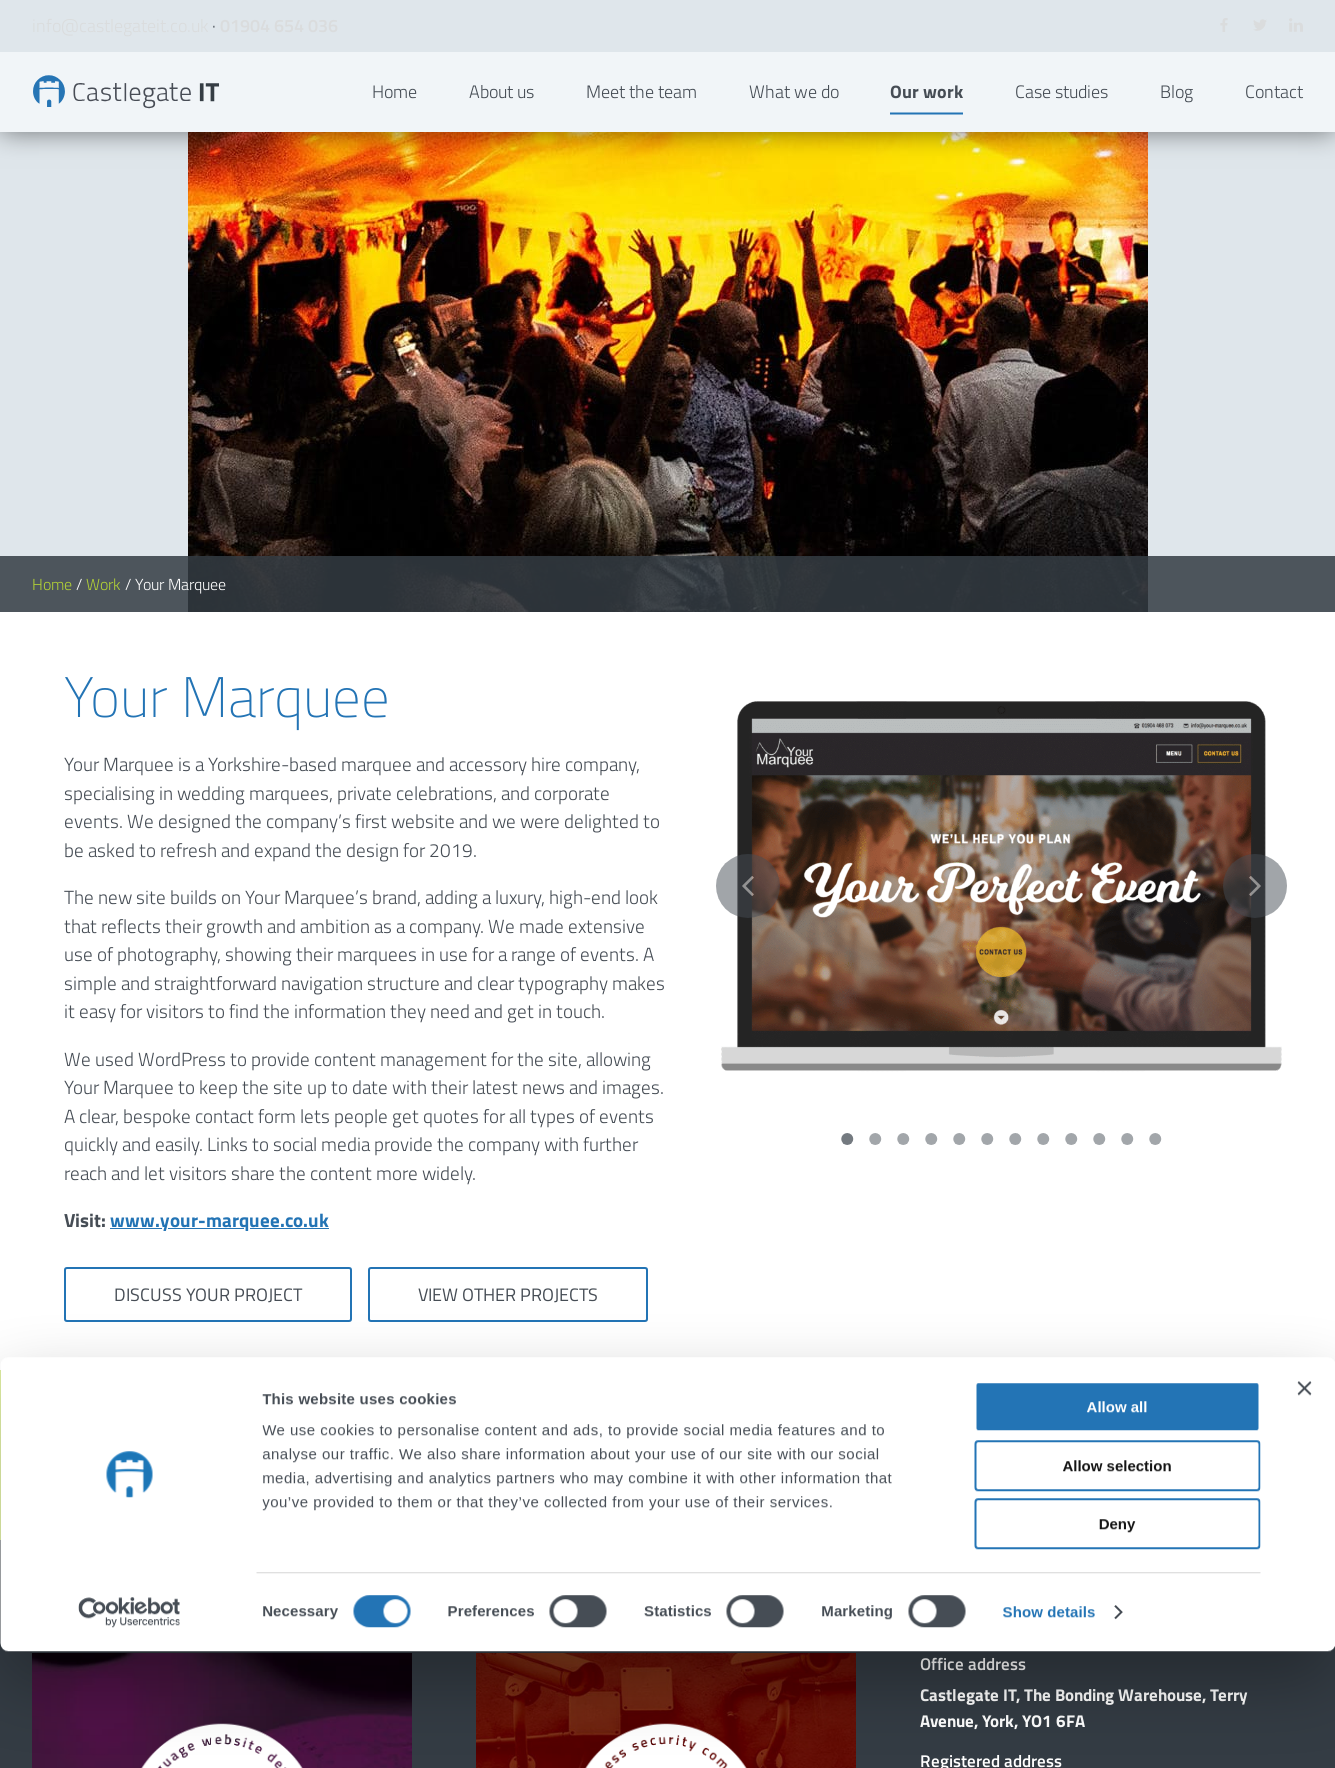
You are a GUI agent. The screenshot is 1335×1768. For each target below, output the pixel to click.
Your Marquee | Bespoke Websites (160, 124)
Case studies (1061, 123)
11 (1127, 723)
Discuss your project (208, 878)
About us (501, 123)
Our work (926, 123)
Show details (1049, 1728)
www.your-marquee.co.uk (219, 803)
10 (1099, 723)
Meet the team (641, 123)
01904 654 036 (279, 25)
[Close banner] (1304, 1505)
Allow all (1117, 1523)
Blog (1176, 123)
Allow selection (1116, 1582)
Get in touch (1198, 1038)
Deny (1117, 1640)
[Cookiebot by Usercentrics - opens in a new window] (129, 1729)
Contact (1274, 123)
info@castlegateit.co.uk (120, 25)
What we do (794, 123)
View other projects (508, 878)
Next (1255, 470)
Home (394, 123)
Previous (748, 470)
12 (1155, 723)
